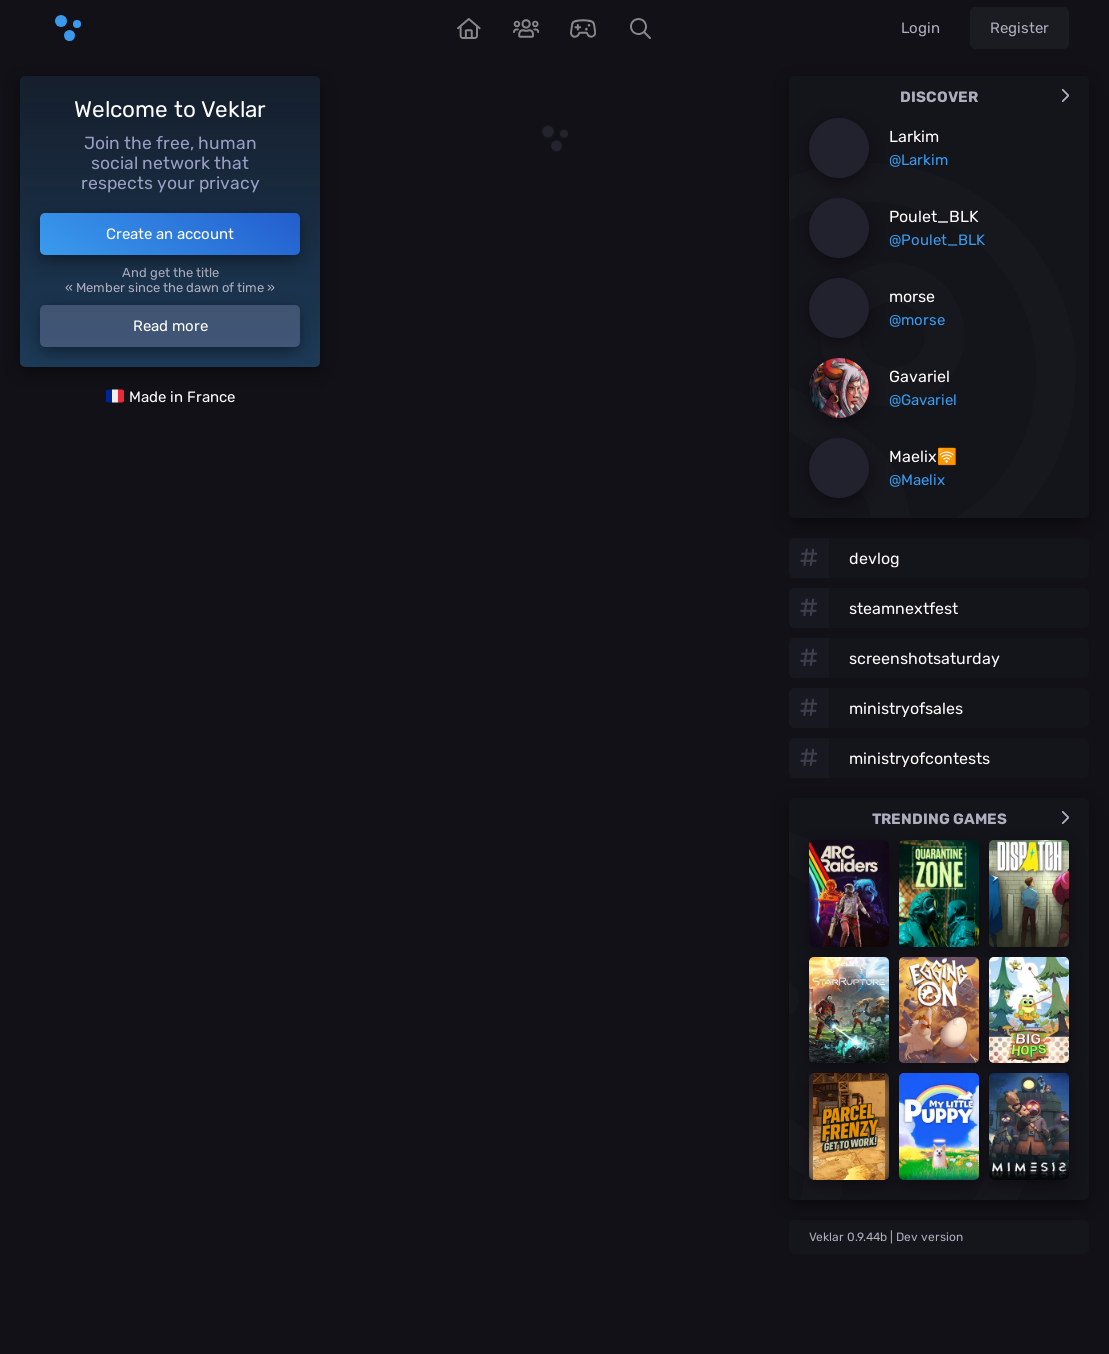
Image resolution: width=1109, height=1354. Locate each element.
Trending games (971, 819)
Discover (984, 97)
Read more (170, 326)
